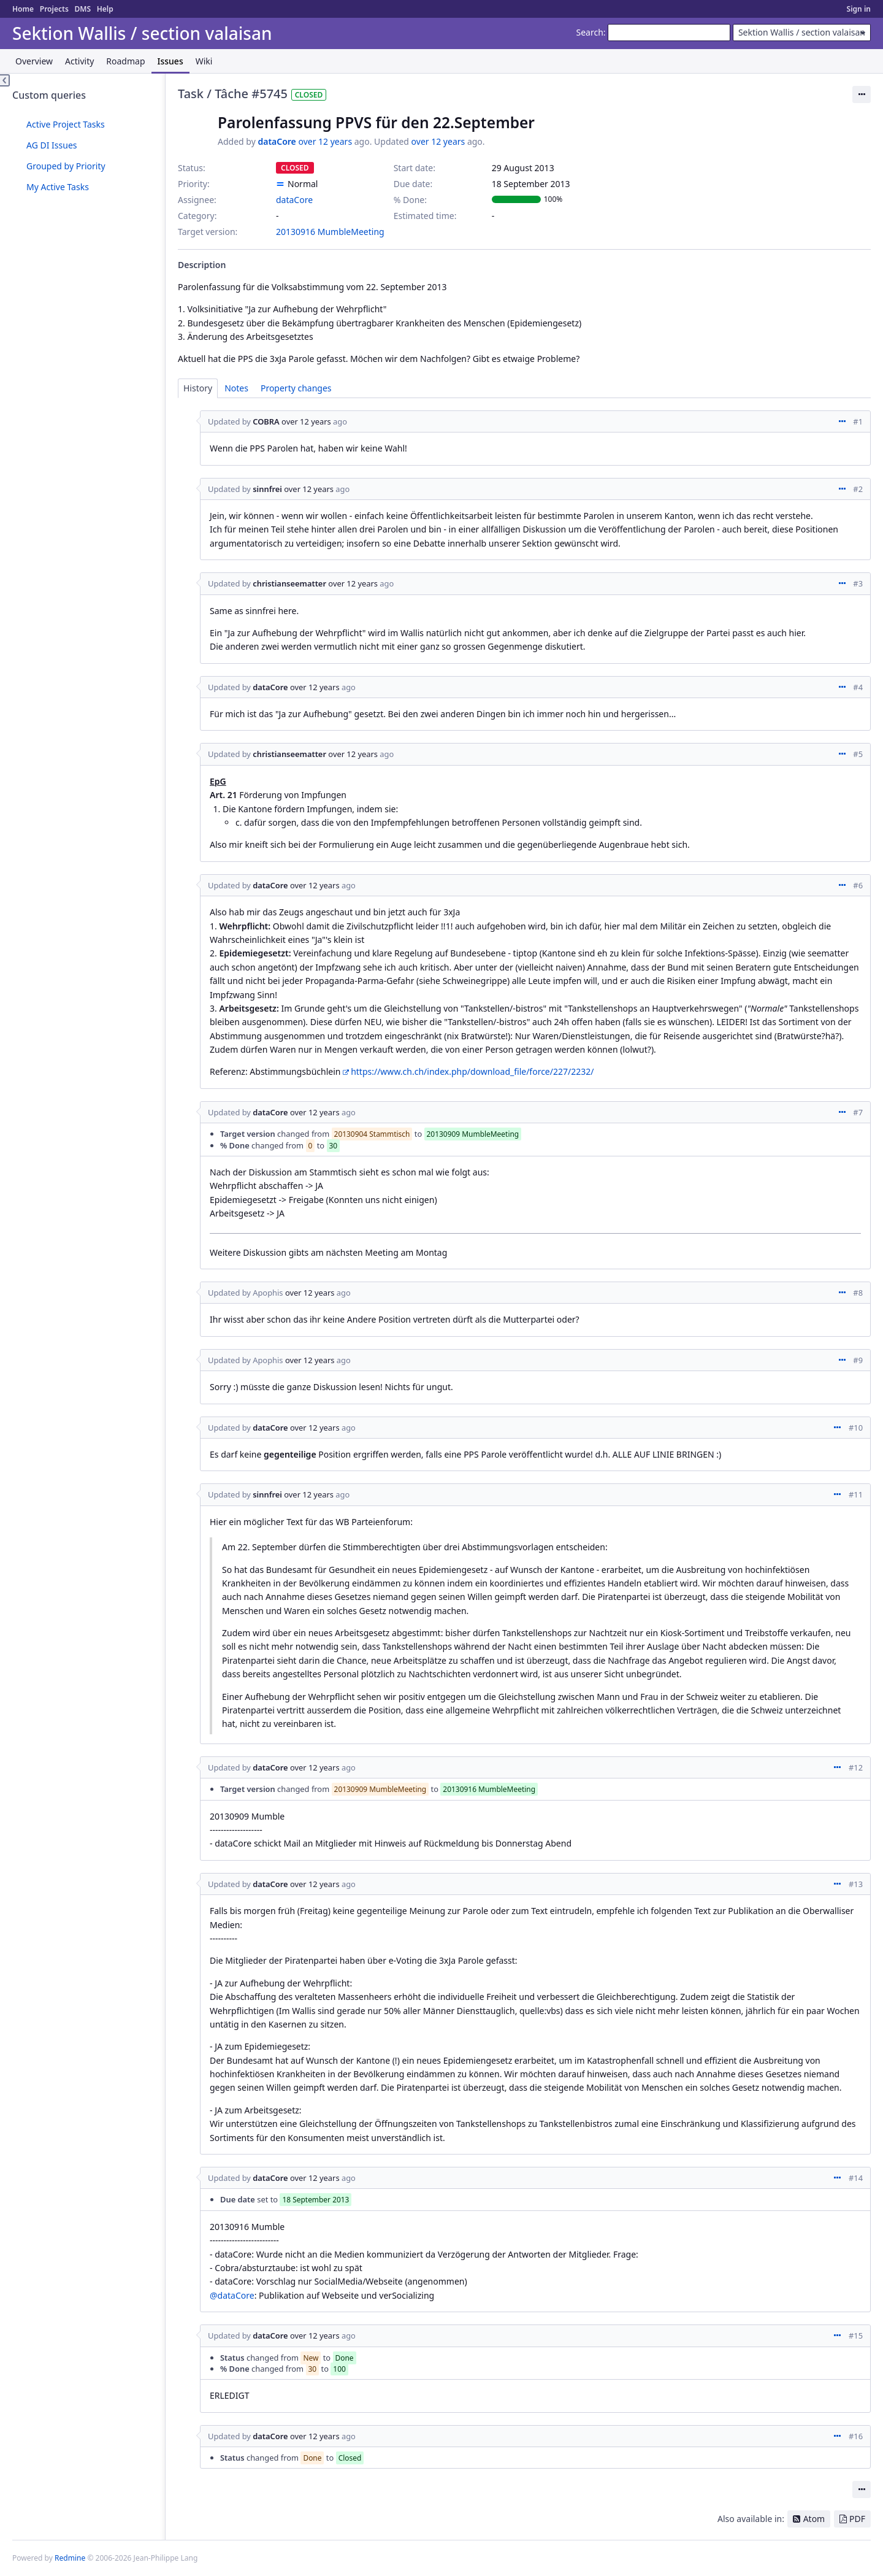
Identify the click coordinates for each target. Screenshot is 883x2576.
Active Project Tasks (65, 124)
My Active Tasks (57, 187)
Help (105, 9)
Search (589, 32)
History (197, 388)
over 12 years (325, 141)
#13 (856, 1884)
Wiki (204, 61)
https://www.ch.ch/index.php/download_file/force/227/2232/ (472, 1071)
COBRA (266, 421)
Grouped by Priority (65, 166)
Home (23, 9)
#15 (856, 2335)
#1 (858, 421)
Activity (79, 61)
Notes (236, 388)
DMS (82, 9)
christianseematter (289, 583)
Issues (170, 61)
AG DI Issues (51, 145)
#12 (856, 1767)
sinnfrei (267, 488)
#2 (858, 488)
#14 (856, 2177)
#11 (856, 1494)
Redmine (70, 2558)
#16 (856, 2436)
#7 (858, 1112)
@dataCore (232, 2295)
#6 (858, 885)
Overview (34, 61)
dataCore (277, 141)
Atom (814, 2518)
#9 (858, 1360)
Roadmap (125, 61)
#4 (858, 687)
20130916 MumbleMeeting (330, 231)
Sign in (859, 9)
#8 (858, 1292)
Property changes (296, 388)
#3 (858, 583)
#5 (858, 753)
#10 (856, 1427)
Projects (54, 9)
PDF (857, 2518)
